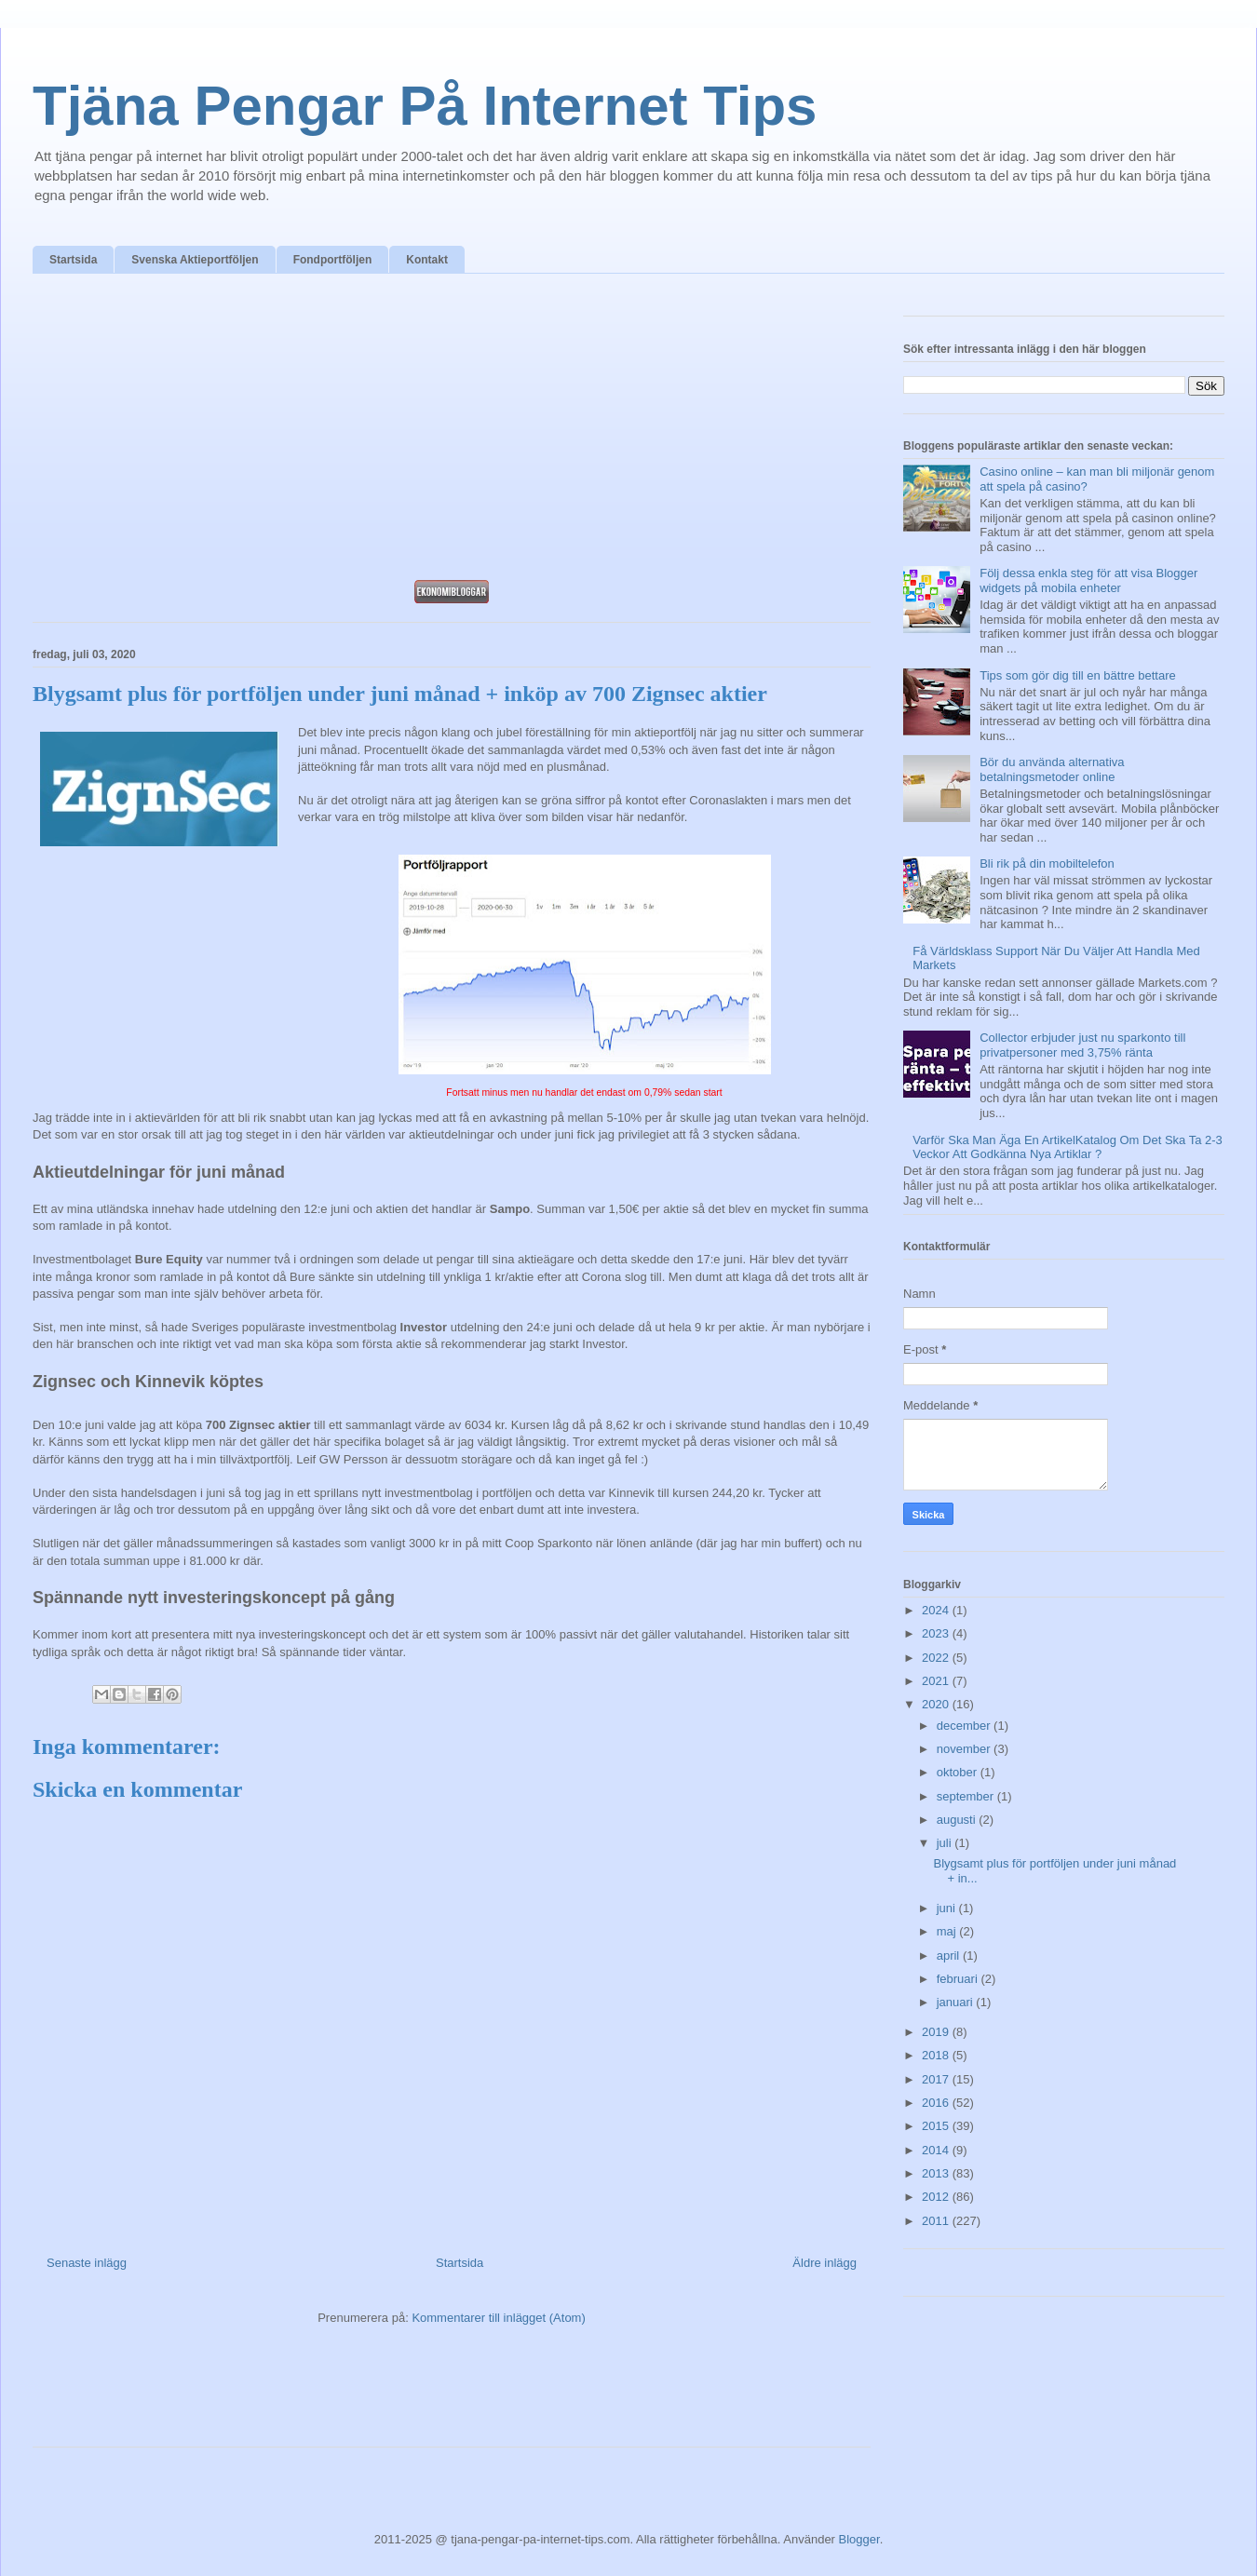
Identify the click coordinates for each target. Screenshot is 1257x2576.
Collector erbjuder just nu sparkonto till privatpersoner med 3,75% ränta (1082, 1045)
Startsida (73, 259)
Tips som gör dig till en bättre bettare (1078, 675)
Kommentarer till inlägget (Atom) (498, 2318)
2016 (937, 2103)
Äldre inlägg (824, 2263)
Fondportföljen (332, 259)
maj (948, 1931)
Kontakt (427, 259)
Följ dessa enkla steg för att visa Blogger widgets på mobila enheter (1088, 580)
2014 (937, 2150)
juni (948, 1908)
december (965, 1726)
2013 (937, 2173)
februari (959, 1979)
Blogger (859, 2539)
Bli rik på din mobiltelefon (1047, 863)
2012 (937, 2197)
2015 (937, 2126)
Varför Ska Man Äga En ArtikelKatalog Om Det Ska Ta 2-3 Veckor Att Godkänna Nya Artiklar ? (1067, 1147)
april (950, 1955)
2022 (937, 1658)
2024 (937, 1610)
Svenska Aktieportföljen (194, 259)
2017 (937, 2079)
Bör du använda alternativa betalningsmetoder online (1052, 769)
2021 (937, 1681)
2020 (937, 1704)
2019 (937, 2032)
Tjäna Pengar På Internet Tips (425, 105)
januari (957, 2002)
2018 (937, 2055)
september (967, 1796)
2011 (937, 2221)
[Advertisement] (452, 432)
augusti (958, 1820)
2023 (937, 1633)
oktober (958, 1772)
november (965, 1749)
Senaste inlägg (87, 2263)
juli (946, 1843)
